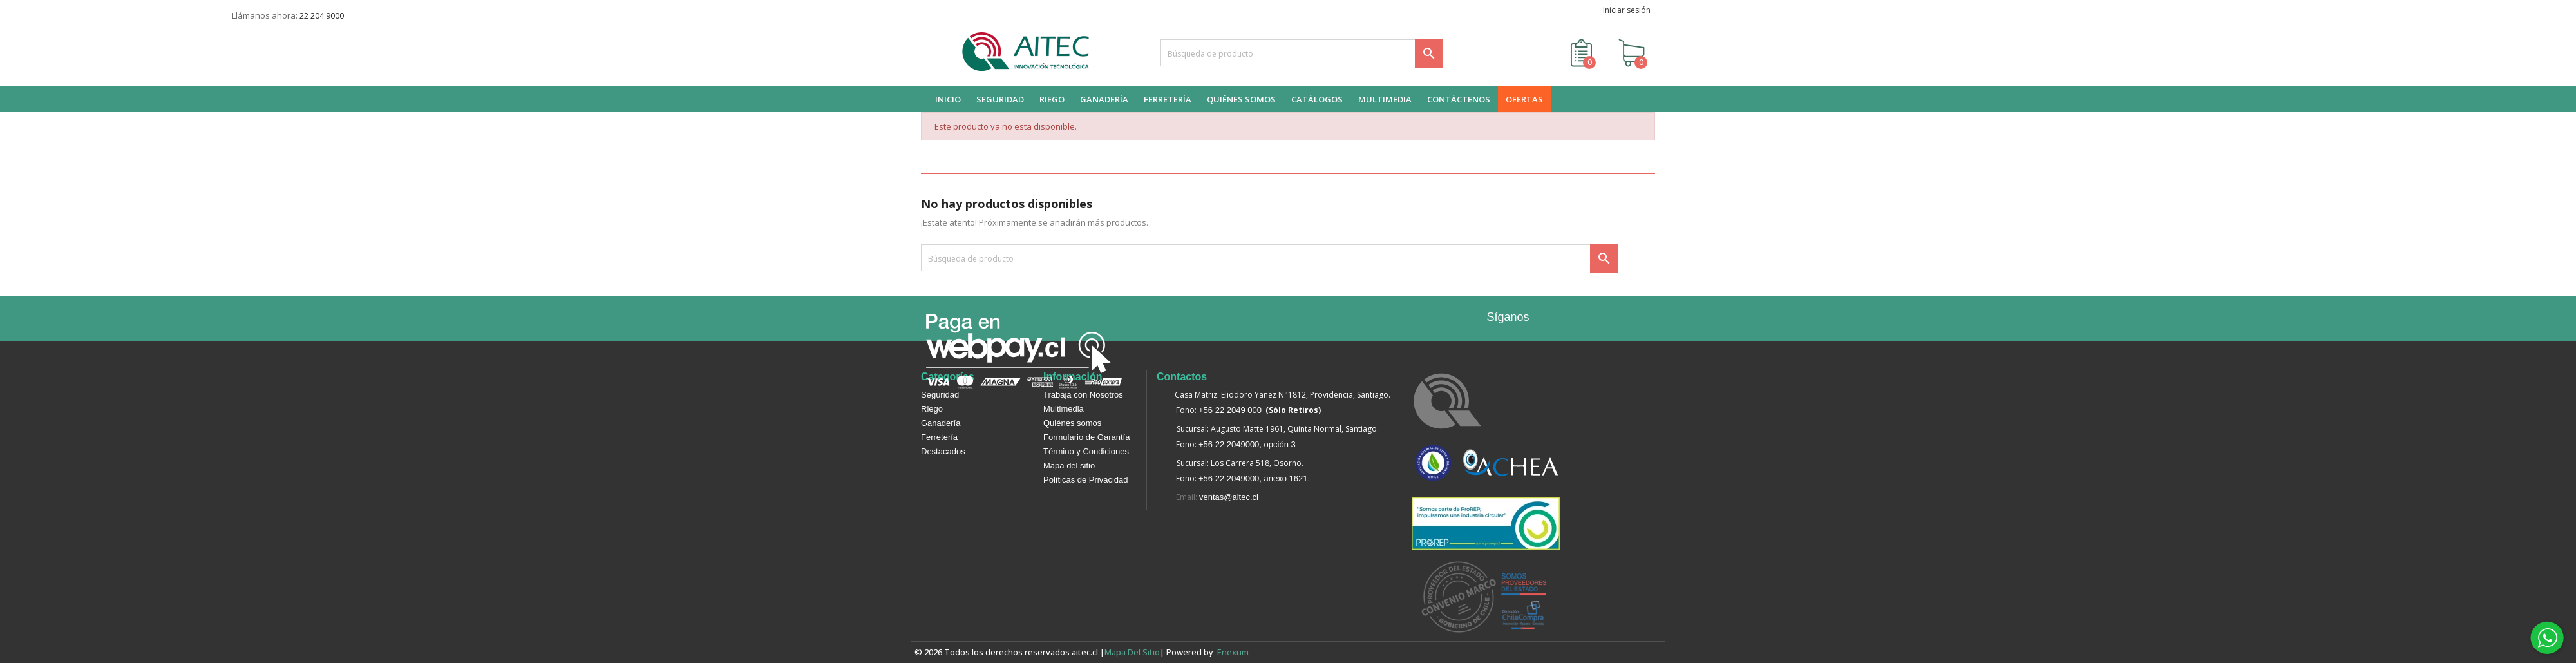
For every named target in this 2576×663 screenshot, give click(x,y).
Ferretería (939, 437)
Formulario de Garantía (1086, 437)
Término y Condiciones (1086, 451)
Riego (932, 409)
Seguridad (940, 394)
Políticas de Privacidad (1085, 480)
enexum (1235, 652)
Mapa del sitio (1069, 465)
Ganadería (940, 423)
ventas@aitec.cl (1228, 497)
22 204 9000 (321, 15)
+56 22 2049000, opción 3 (1247, 444)
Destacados (943, 451)
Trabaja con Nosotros (1083, 394)
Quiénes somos (1072, 423)
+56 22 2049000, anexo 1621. (1254, 478)
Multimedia (1063, 409)
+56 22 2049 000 (1230, 410)
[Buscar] (1301, 52)
